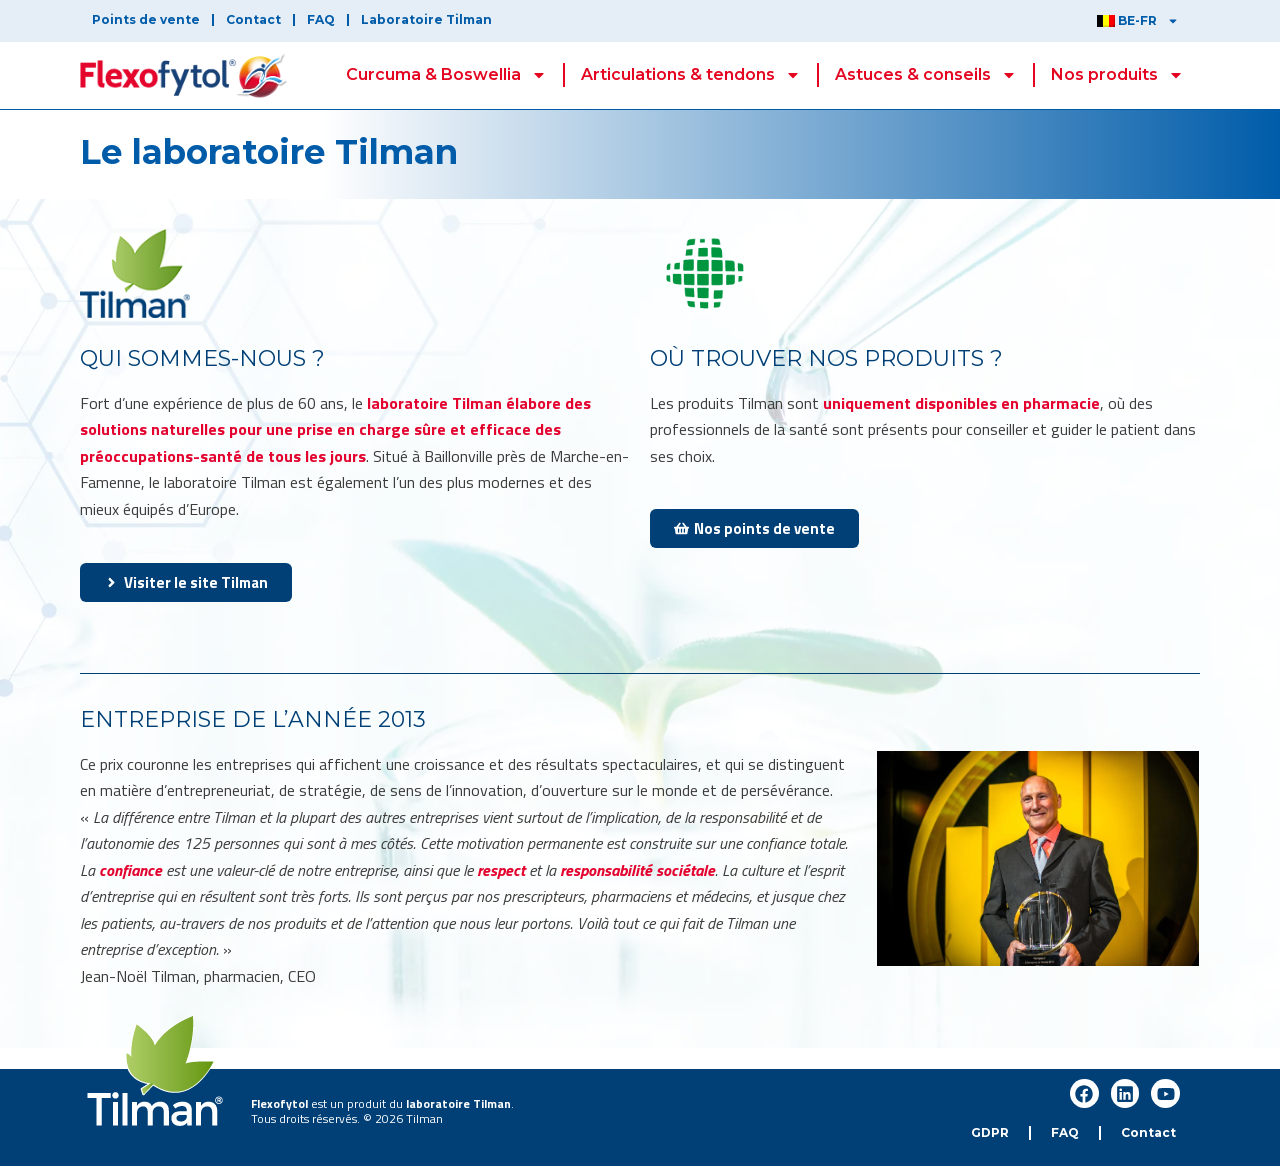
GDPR (990, 1132)
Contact (253, 19)
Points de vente (146, 19)
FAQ (321, 19)
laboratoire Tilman (458, 1103)
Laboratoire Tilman (426, 19)
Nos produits (1117, 75)
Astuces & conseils (926, 75)
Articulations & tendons (691, 75)
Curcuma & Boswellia (446, 75)
